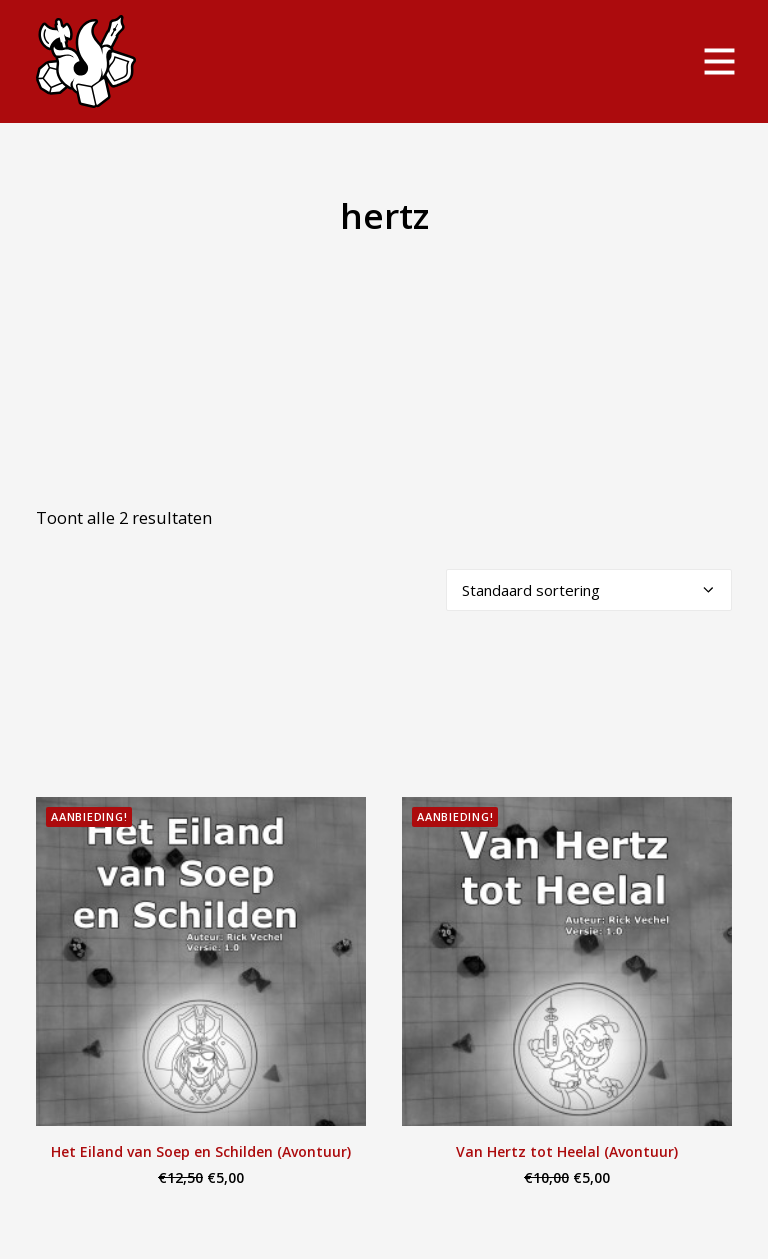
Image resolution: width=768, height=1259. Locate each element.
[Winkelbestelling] (589, 590)
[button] (201, 961)
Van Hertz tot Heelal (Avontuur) (567, 1151)
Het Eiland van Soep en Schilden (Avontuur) (201, 1151)
